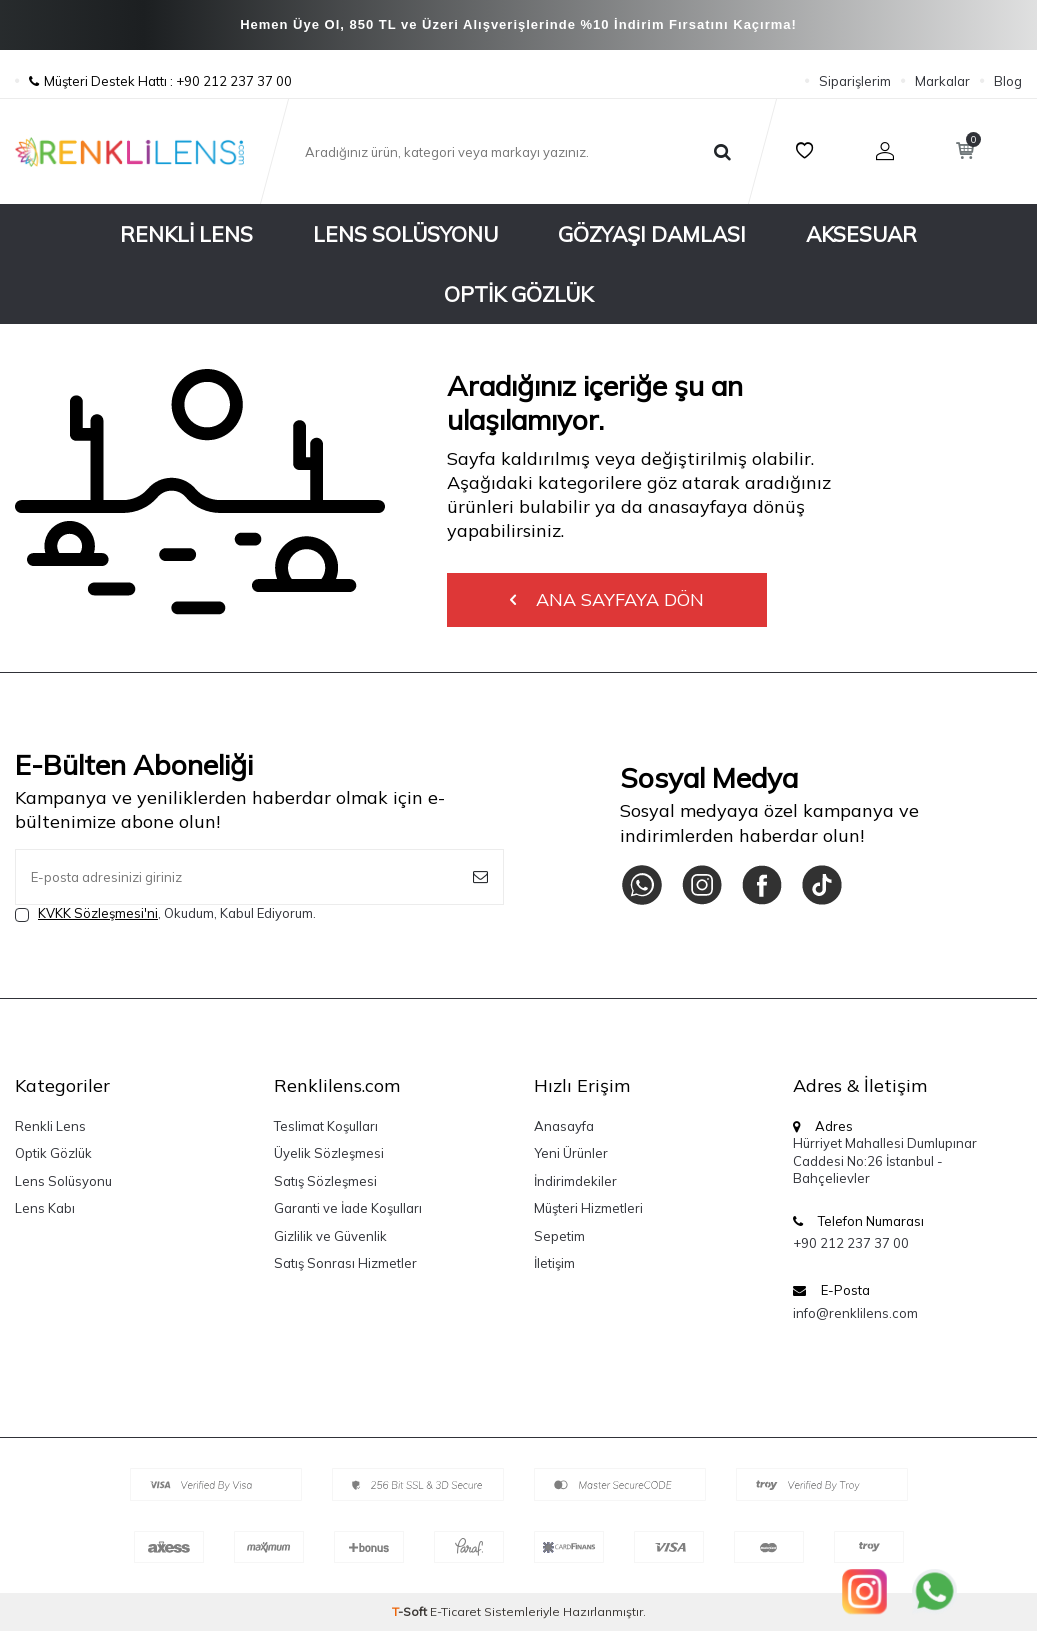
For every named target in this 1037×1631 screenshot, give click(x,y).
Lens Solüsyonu (405, 234)
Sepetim (559, 1236)
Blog (1008, 81)
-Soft (411, 1611)
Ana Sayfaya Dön (607, 599)
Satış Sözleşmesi (325, 1181)
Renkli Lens (186, 234)
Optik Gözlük (518, 294)
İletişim (554, 1263)
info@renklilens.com (855, 1313)
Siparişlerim (855, 81)
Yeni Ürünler (571, 1153)
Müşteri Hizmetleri (588, 1208)
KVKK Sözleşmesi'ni (98, 913)
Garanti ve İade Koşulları (348, 1208)
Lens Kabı (45, 1208)
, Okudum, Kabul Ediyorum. (165, 913)
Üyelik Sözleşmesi (329, 1153)
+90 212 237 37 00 (851, 1243)
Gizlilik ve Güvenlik (330, 1236)
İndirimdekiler (575, 1181)
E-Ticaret (455, 1611)
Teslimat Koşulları (326, 1126)
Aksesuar (861, 234)
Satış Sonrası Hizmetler (345, 1263)
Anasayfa (564, 1126)
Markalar (942, 81)
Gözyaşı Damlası (652, 234)
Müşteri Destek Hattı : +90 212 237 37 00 (153, 81)
